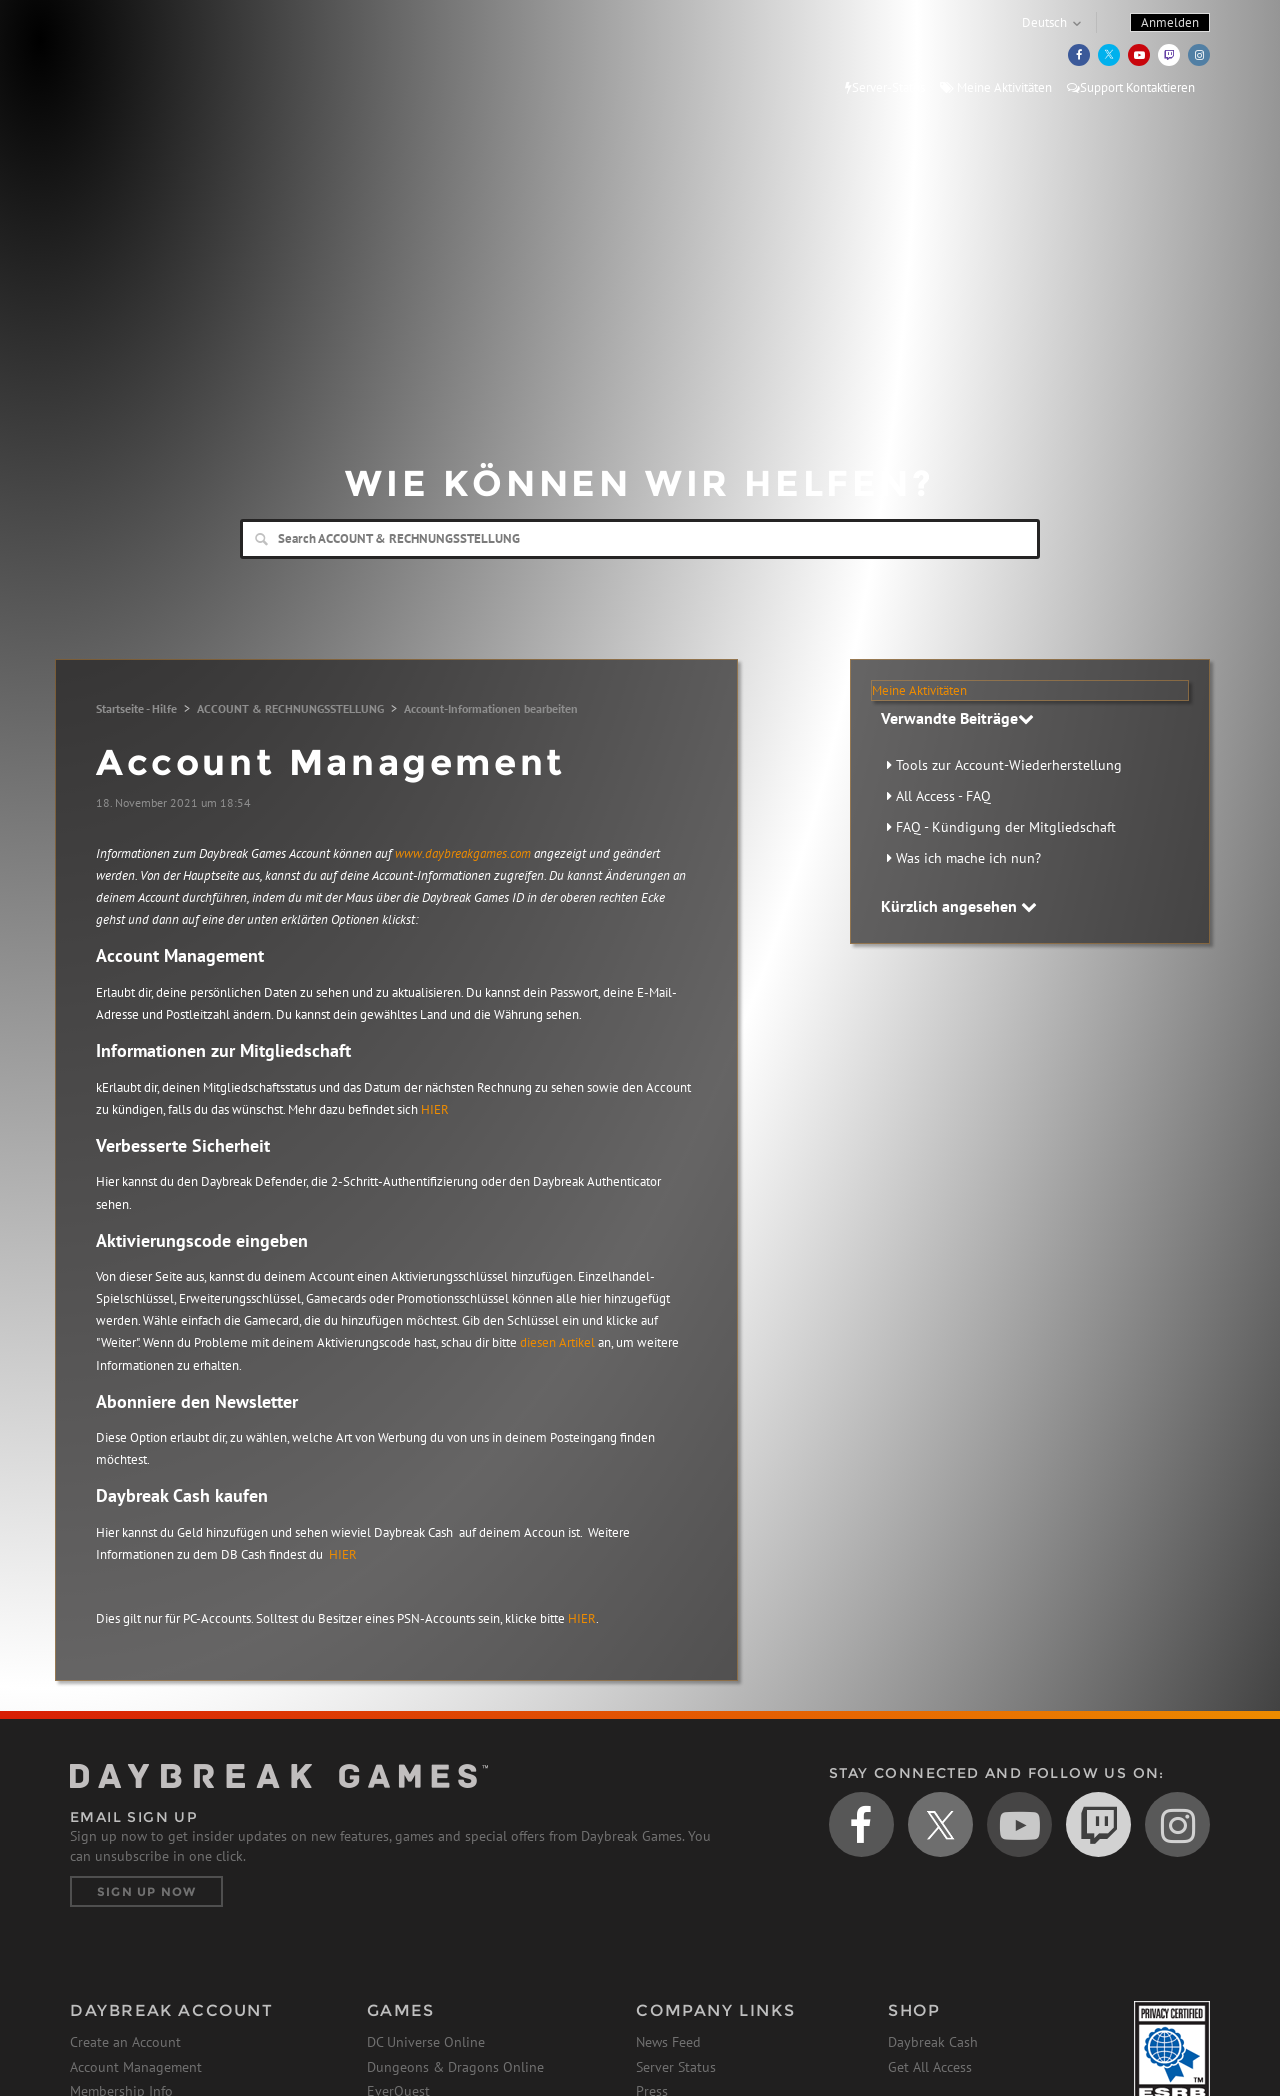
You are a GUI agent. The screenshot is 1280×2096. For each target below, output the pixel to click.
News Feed (668, 2042)
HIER (435, 1109)
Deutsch (1044, 22)
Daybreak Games (160, 57)
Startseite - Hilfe (136, 708)
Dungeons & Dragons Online (455, 2067)
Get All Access (930, 2067)
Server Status (676, 2067)
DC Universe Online (426, 2042)
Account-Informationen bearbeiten (491, 708)
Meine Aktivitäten (996, 87)
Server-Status (885, 87)
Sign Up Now (146, 1891)
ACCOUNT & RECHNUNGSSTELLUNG (290, 708)
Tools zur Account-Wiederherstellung (1009, 765)
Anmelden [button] (1170, 22)
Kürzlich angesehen (959, 906)
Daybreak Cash (933, 2042)
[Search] (640, 539)
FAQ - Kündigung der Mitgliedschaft (1006, 827)
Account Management (136, 2067)
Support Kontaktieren (1131, 87)
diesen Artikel (559, 1342)
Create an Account (125, 2042)
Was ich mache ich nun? (968, 858)
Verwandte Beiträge (957, 718)
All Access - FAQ (943, 796)
